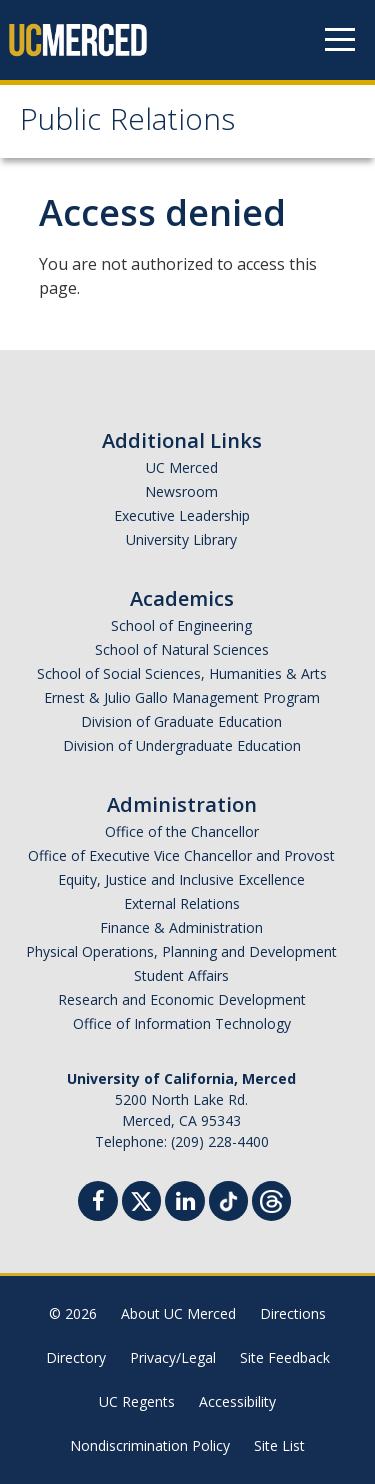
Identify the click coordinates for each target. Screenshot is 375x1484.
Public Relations (127, 123)
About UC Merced (178, 1313)
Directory (76, 1357)
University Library (181, 539)
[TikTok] (228, 1198)
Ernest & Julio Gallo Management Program (182, 697)
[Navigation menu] (340, 40)
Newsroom (181, 491)
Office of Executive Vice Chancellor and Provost (181, 855)
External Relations (182, 903)
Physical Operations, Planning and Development (181, 951)
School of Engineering (181, 625)
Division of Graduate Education (181, 721)
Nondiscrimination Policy (150, 1445)
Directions (293, 1313)
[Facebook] (98, 1203)
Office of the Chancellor (182, 831)
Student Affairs (181, 975)
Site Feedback (285, 1357)
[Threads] (271, 1198)
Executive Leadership (182, 515)
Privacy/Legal (173, 1357)
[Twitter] (141, 1198)
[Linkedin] (185, 1203)
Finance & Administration (181, 927)
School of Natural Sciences (182, 649)
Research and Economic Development (182, 999)
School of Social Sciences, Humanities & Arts (182, 673)
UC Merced (182, 467)
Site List (279, 1445)
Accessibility (237, 1401)
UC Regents (137, 1401)
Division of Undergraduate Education (182, 745)
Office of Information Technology (182, 1023)
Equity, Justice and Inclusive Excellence (181, 879)
